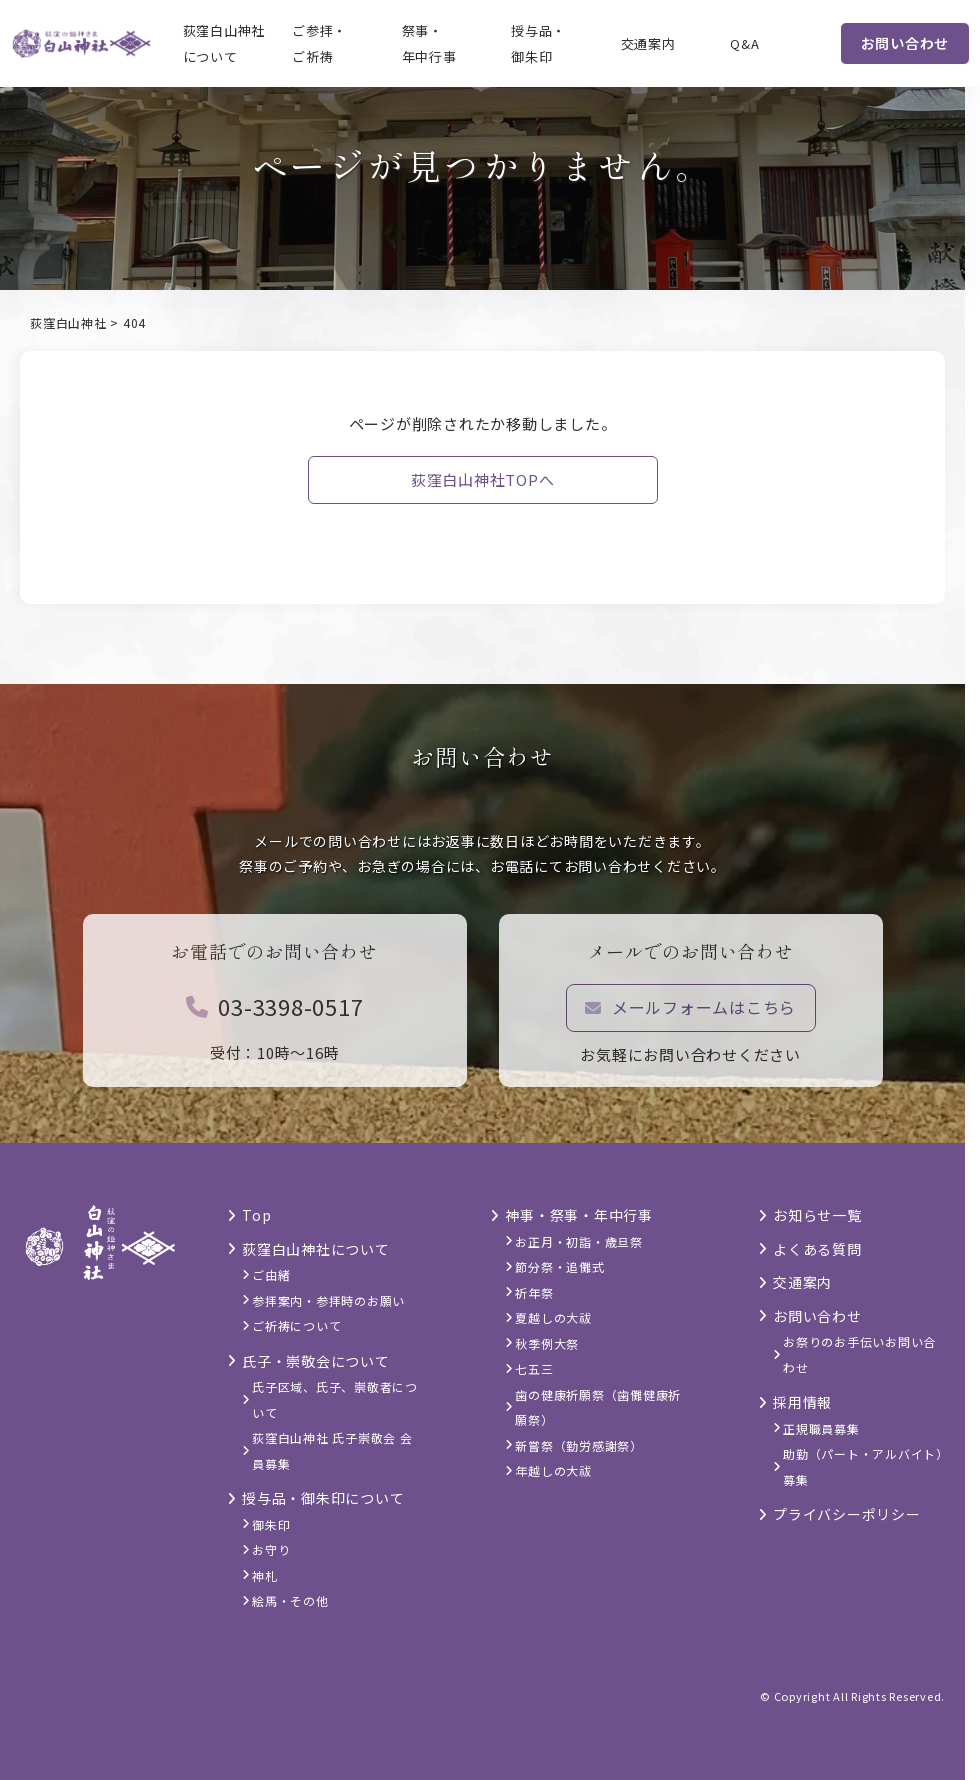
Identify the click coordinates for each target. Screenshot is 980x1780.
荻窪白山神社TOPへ (483, 479)
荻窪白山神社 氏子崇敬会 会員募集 (332, 1450)
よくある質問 (817, 1249)
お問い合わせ (905, 43)
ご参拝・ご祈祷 (319, 43)
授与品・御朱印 (538, 43)
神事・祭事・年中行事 (579, 1215)
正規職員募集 (821, 1428)
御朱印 (271, 1524)
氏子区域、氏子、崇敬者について (335, 1399)
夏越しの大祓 (553, 1317)
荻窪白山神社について (224, 43)
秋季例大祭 (547, 1343)
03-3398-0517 (275, 1018)
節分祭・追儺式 (559, 1266)
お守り (271, 1549)
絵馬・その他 (290, 1600)
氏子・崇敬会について (316, 1361)
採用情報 (802, 1402)
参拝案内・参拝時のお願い (328, 1300)
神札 (265, 1575)
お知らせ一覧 (817, 1215)
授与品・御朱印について (323, 1498)
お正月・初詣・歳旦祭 (579, 1241)
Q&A (744, 43)
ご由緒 (271, 1274)
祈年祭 (534, 1292)
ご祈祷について (296, 1325)
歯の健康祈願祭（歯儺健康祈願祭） (598, 1407)
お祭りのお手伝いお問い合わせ (859, 1354)
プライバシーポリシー (847, 1514)
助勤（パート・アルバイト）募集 (863, 1466)
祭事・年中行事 (429, 43)
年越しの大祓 (553, 1470)
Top (256, 1215)
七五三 (534, 1368)
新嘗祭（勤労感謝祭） (579, 1445)
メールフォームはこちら (690, 1019)
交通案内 (648, 43)
